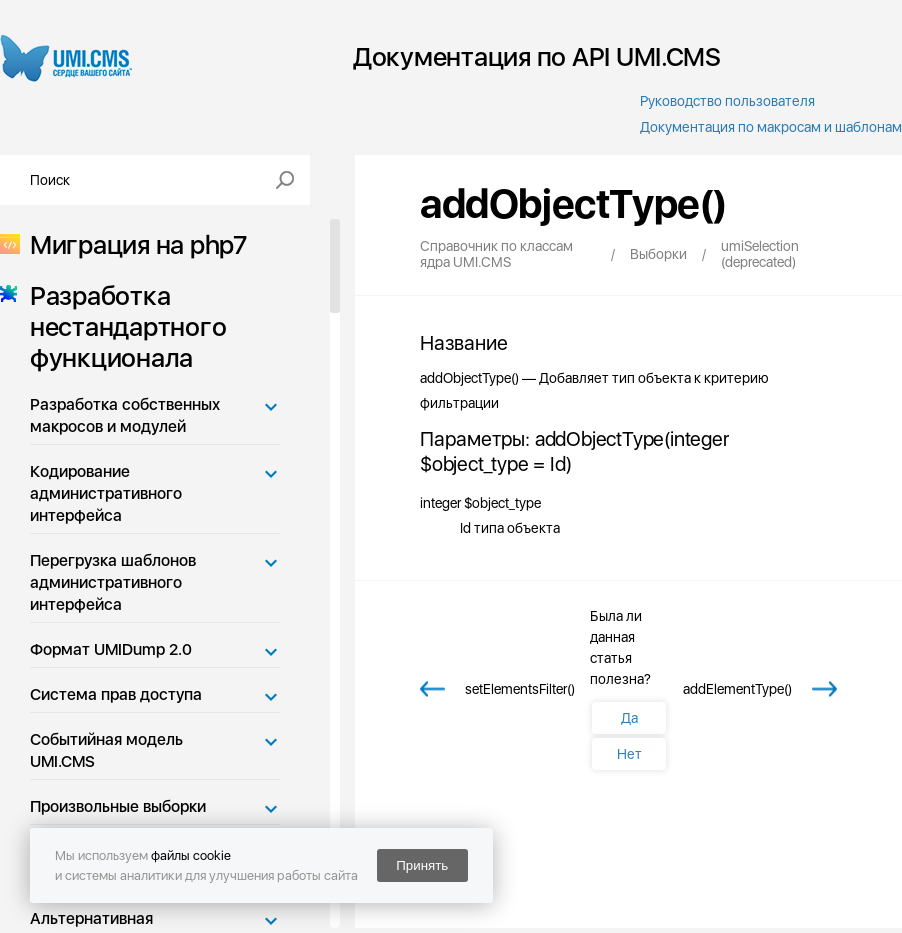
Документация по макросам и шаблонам (771, 127)
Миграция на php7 (132, 244)
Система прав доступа (116, 694)
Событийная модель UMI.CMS (106, 750)
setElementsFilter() (520, 689)
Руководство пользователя (727, 101)
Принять (422, 865)
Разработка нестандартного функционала (122, 326)
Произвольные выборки (118, 806)
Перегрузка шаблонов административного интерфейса (113, 582)
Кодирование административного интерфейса (106, 493)
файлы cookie (191, 855)
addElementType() (737, 689)
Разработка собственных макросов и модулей (125, 415)
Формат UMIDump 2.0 (111, 649)
